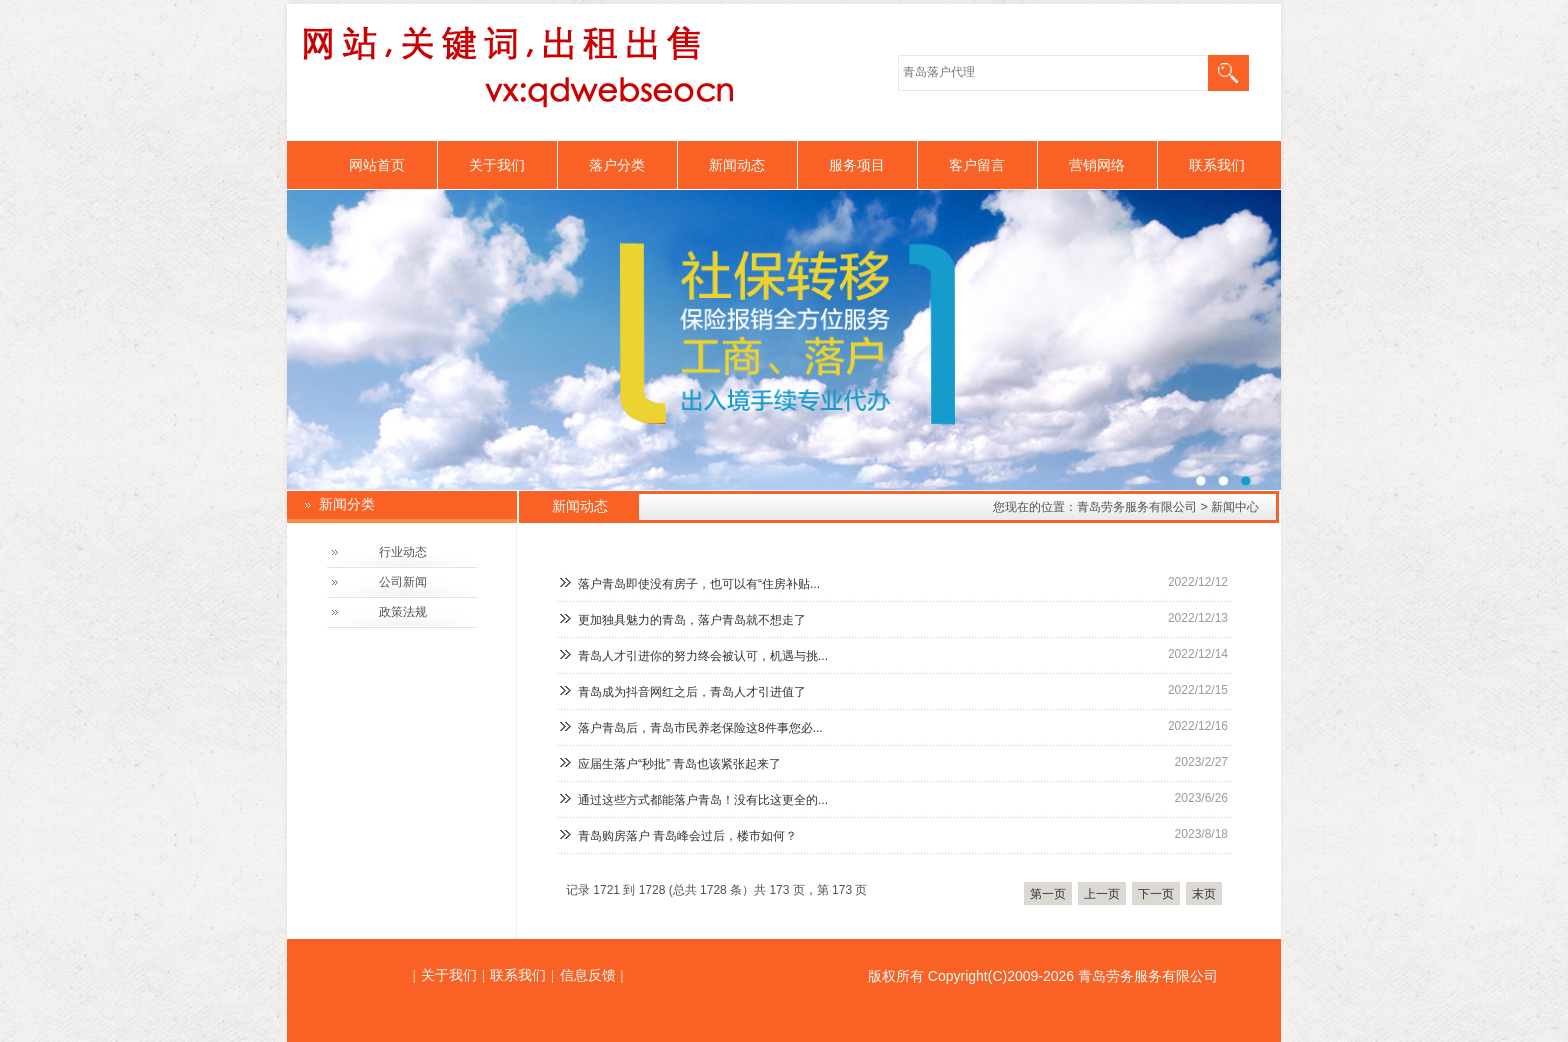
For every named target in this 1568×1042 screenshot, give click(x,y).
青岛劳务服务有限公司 (1137, 507)
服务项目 (857, 165)
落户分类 (617, 165)
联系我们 (1217, 165)
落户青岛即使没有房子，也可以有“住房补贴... (699, 584)
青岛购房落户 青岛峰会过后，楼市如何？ (687, 836)
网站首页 (377, 165)
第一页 (1048, 894)
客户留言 (977, 165)
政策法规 (403, 612)
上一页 (1102, 894)
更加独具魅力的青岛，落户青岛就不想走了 (692, 620)
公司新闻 (403, 582)
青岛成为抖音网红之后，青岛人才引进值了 (692, 692)
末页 (1204, 894)
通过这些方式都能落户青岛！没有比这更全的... (703, 800)
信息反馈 (588, 975)
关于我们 (497, 165)
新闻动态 (737, 165)
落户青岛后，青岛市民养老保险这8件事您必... (700, 728)
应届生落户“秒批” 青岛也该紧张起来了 (679, 764)
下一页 (1156, 894)
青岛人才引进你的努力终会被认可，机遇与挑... (703, 656)
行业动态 (403, 552)
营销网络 (1097, 165)
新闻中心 (1235, 507)
